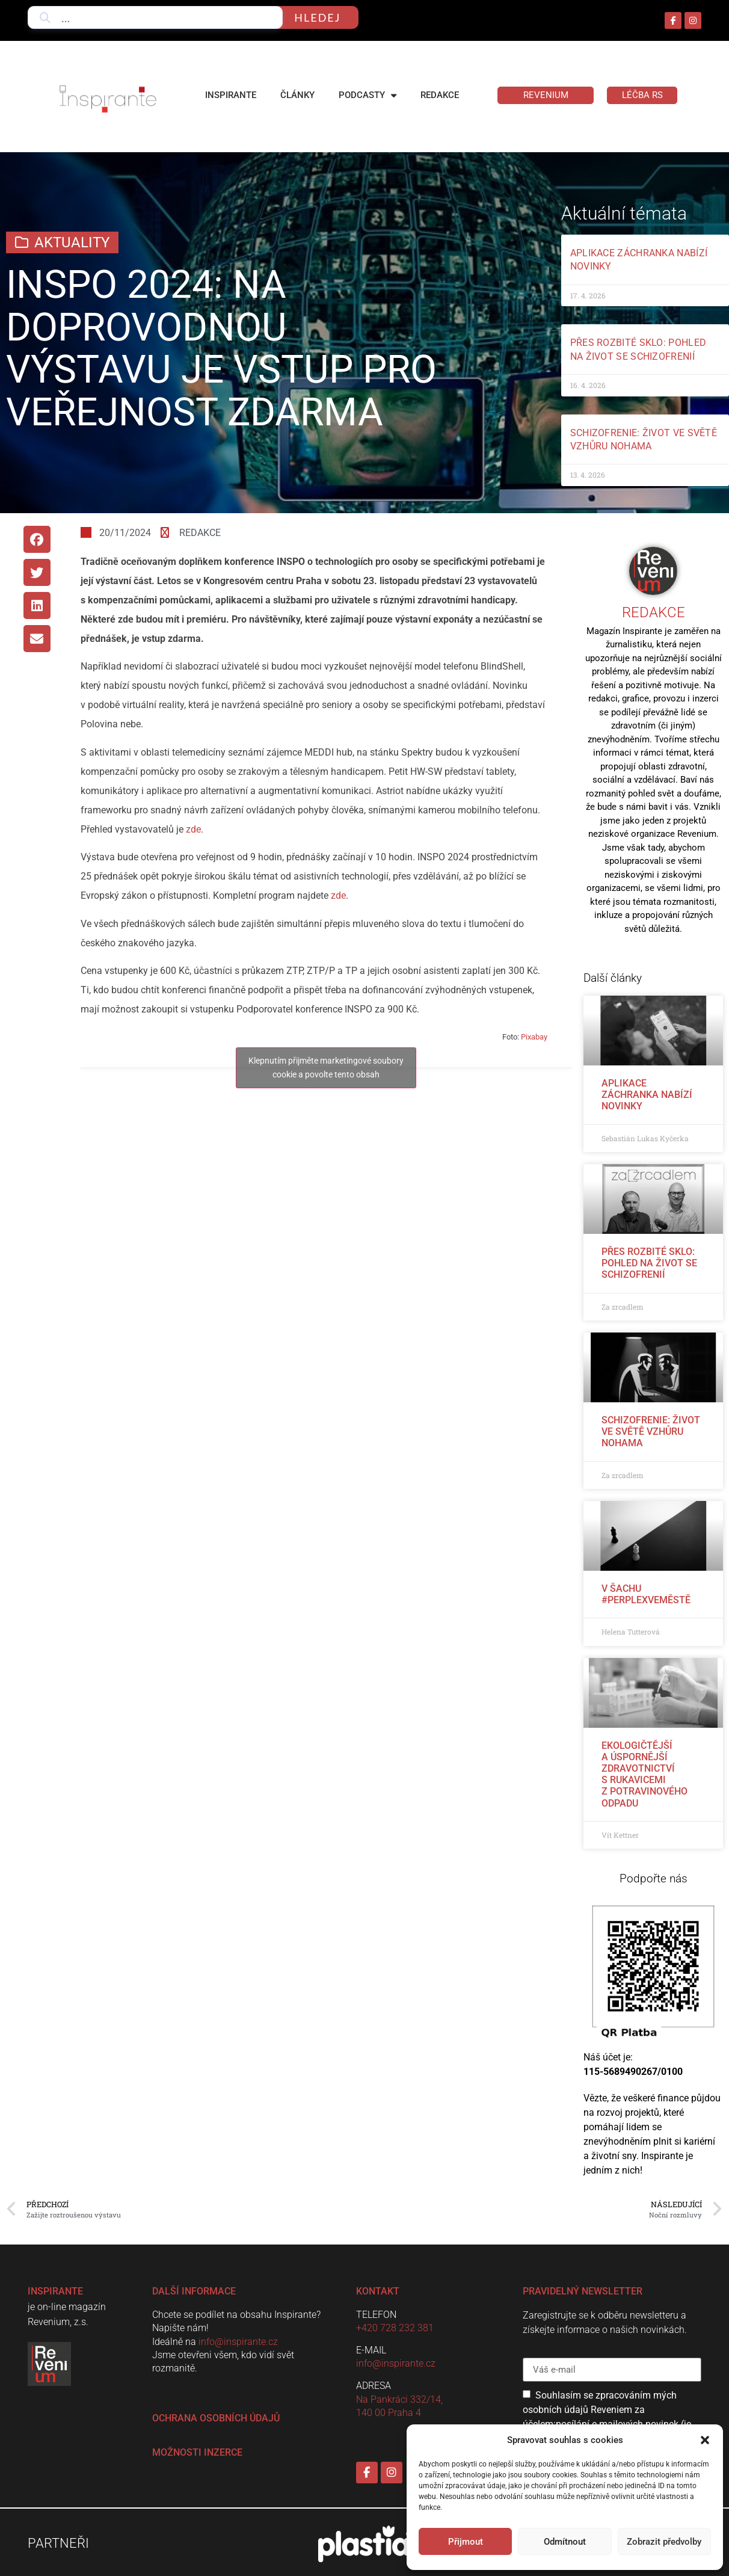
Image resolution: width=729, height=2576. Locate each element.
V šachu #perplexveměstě (646, 1594)
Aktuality (71, 242)
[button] (705, 2440)
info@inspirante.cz (238, 2341)
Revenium (545, 95)
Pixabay (534, 1036)
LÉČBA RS (642, 95)
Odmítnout (565, 2541)
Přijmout (465, 2541)
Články (297, 95)
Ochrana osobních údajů (216, 2418)
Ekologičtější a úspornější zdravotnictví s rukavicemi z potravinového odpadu (644, 1774)
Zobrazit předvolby (664, 2541)
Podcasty (367, 95)
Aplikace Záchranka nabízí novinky (646, 1094)
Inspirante (230, 95)
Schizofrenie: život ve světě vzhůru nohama (650, 1431)
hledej (317, 17)
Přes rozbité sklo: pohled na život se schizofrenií (649, 1263)
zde (193, 829)
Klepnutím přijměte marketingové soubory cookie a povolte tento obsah (326, 1067)
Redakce (439, 95)
